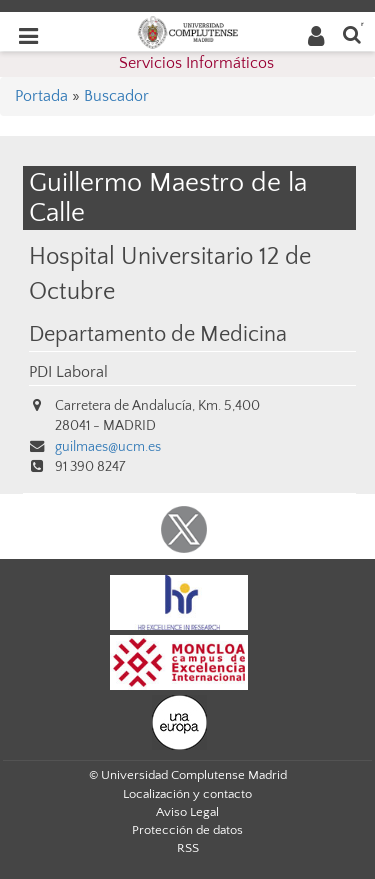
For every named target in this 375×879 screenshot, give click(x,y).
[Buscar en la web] (352, 33)
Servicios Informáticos (196, 63)
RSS (188, 848)
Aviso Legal (187, 812)
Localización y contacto (187, 794)
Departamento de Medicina (158, 335)
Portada (41, 96)
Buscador (116, 96)
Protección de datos (187, 830)
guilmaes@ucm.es (108, 447)
